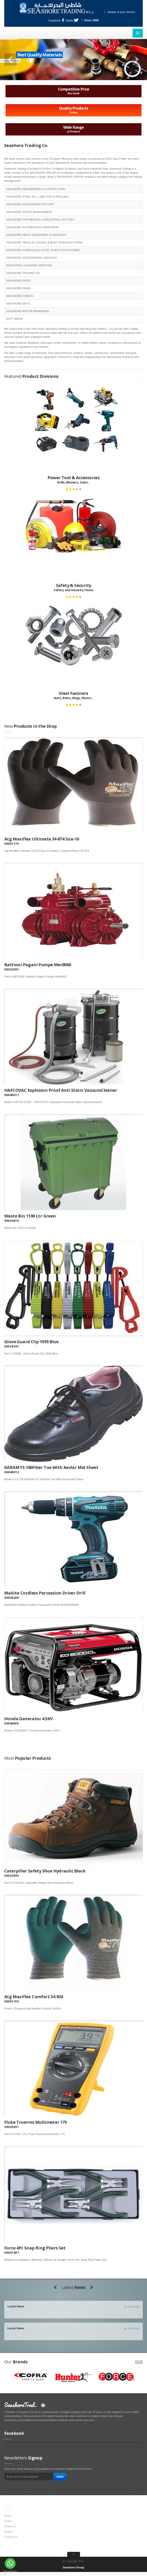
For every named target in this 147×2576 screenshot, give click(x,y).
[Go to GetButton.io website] (10, 2571)
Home (7, 2515)
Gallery (8, 2531)
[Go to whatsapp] (10, 2563)
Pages (8, 2521)
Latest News (15, 2306)
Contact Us (11, 2537)
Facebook (56, 20)
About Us (9, 2526)
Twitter (71, 20)
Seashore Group (73, 2567)
